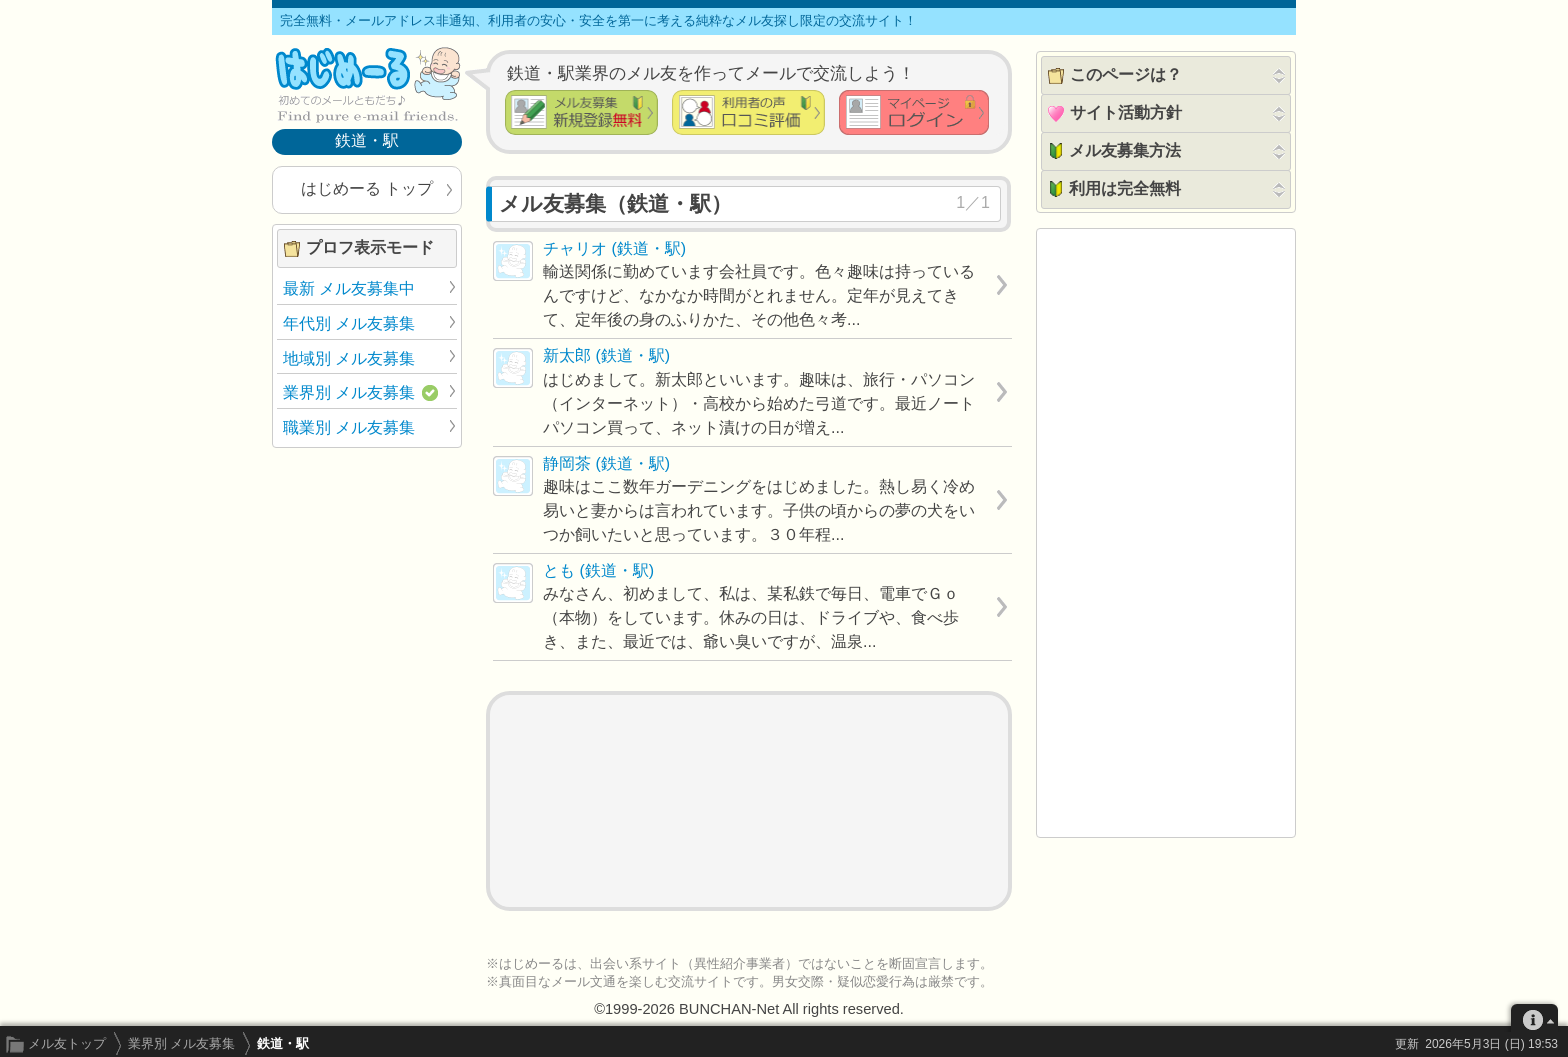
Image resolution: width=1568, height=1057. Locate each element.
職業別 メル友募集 (349, 427)
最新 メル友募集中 (349, 288)
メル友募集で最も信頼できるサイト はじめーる (367, 84)
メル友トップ (67, 1043)
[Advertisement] (749, 801)
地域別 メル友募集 (349, 358)
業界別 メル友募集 (182, 1043)
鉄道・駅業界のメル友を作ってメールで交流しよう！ (711, 73)
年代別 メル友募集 (349, 323)
